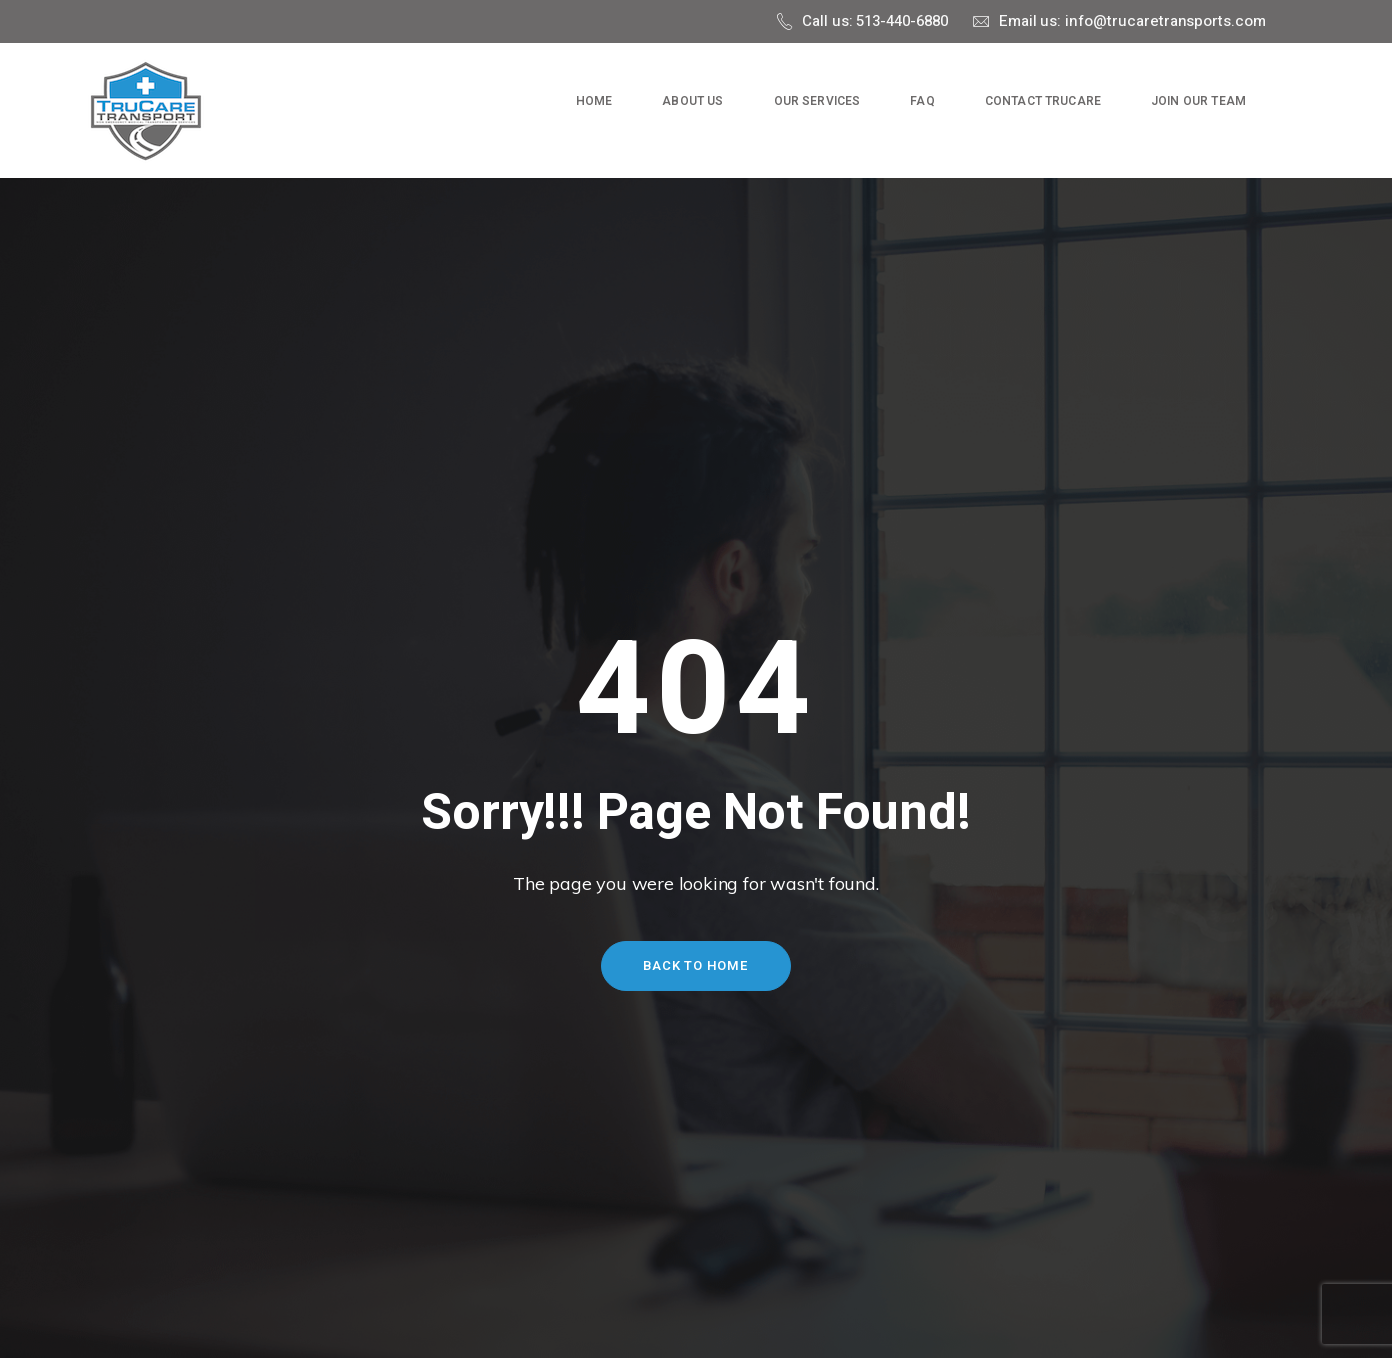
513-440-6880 (901, 21)
